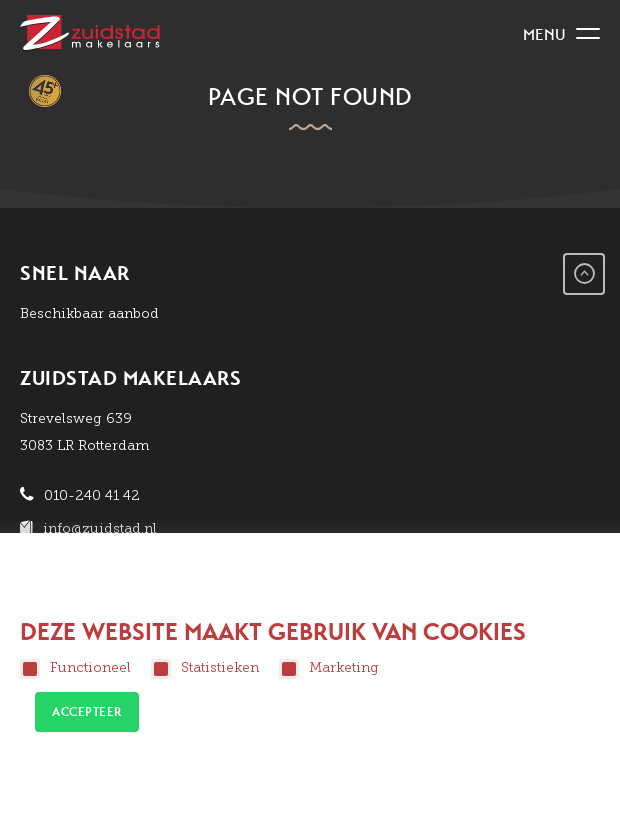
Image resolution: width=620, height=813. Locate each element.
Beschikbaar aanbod (89, 313)
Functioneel (75, 669)
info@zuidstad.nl (100, 528)
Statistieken (205, 669)
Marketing (329, 669)
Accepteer (87, 712)
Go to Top (584, 274)
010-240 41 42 (92, 495)
